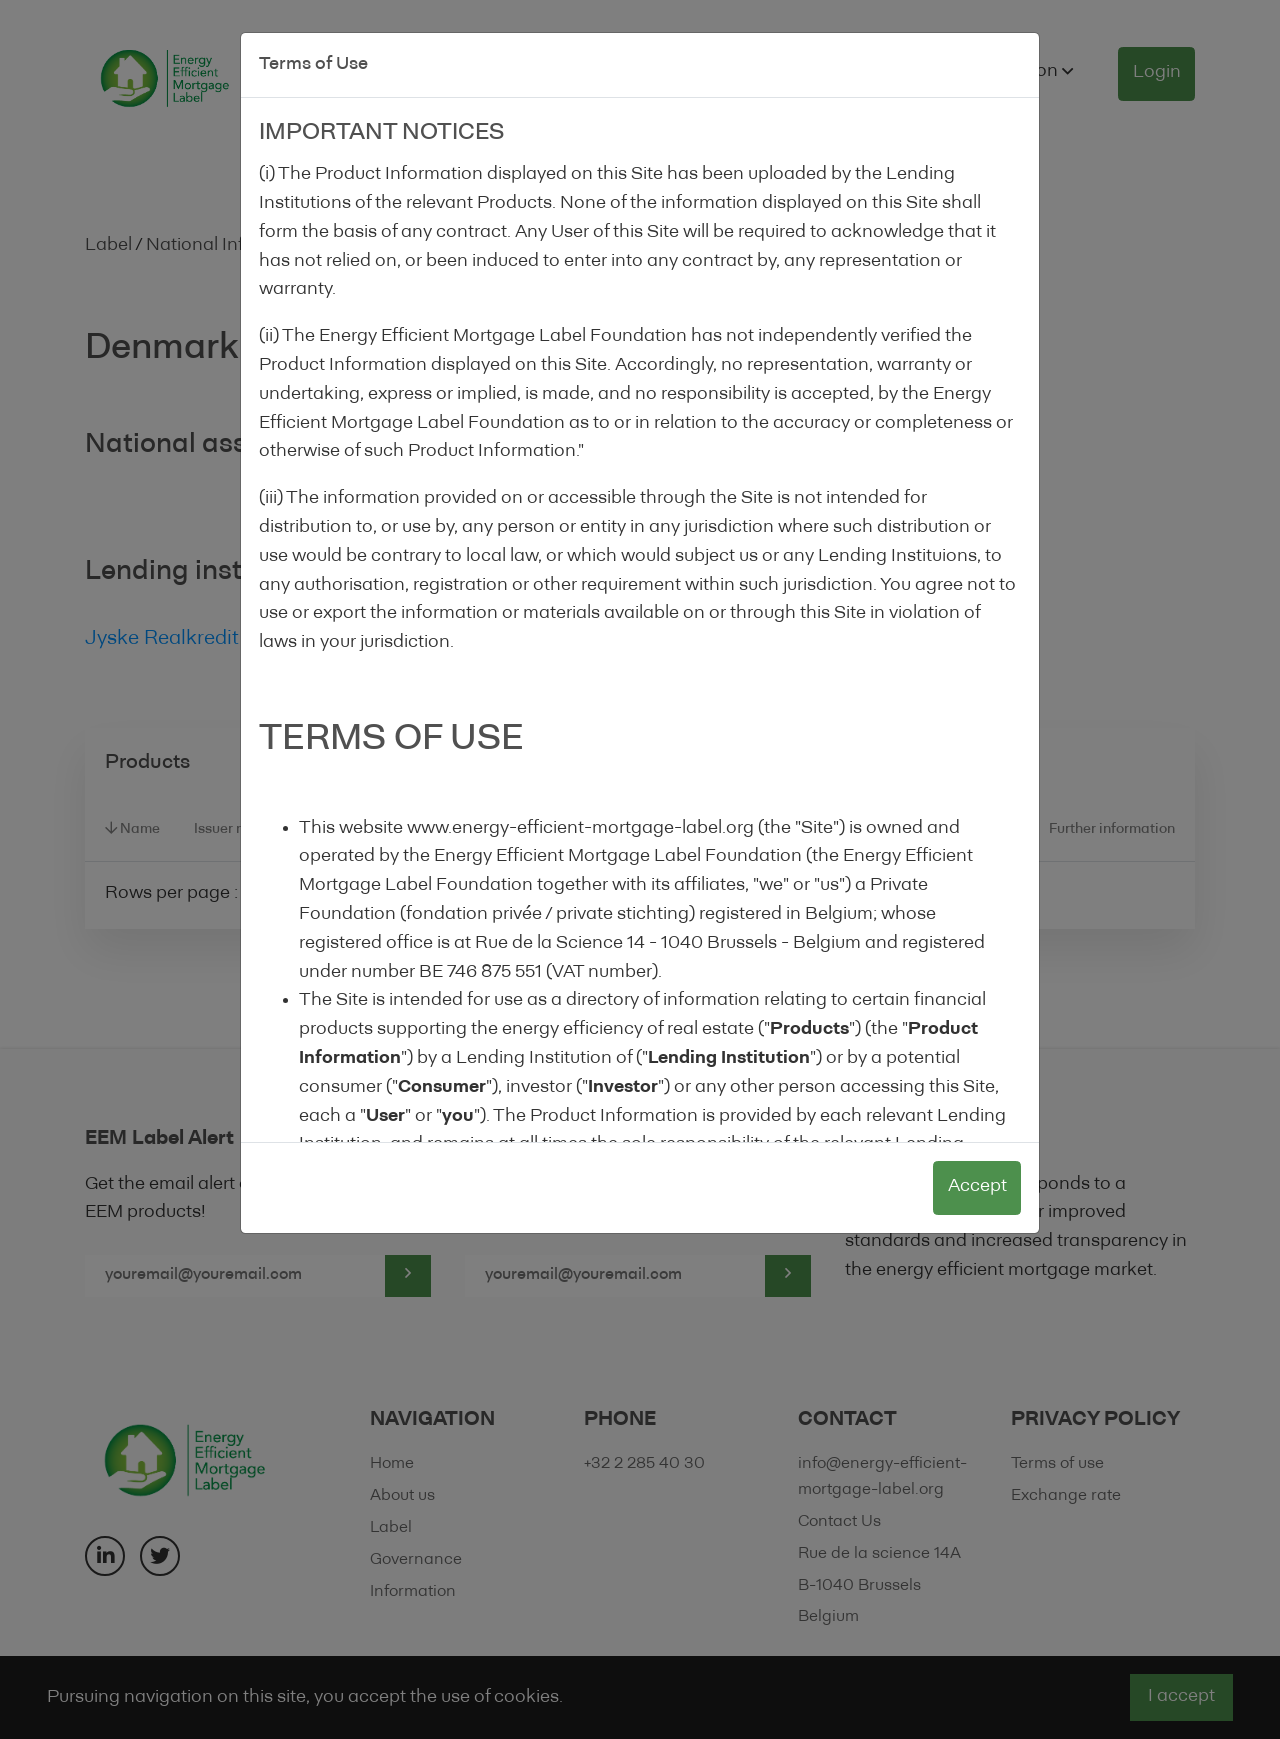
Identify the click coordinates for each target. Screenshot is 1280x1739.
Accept (977, 1186)
